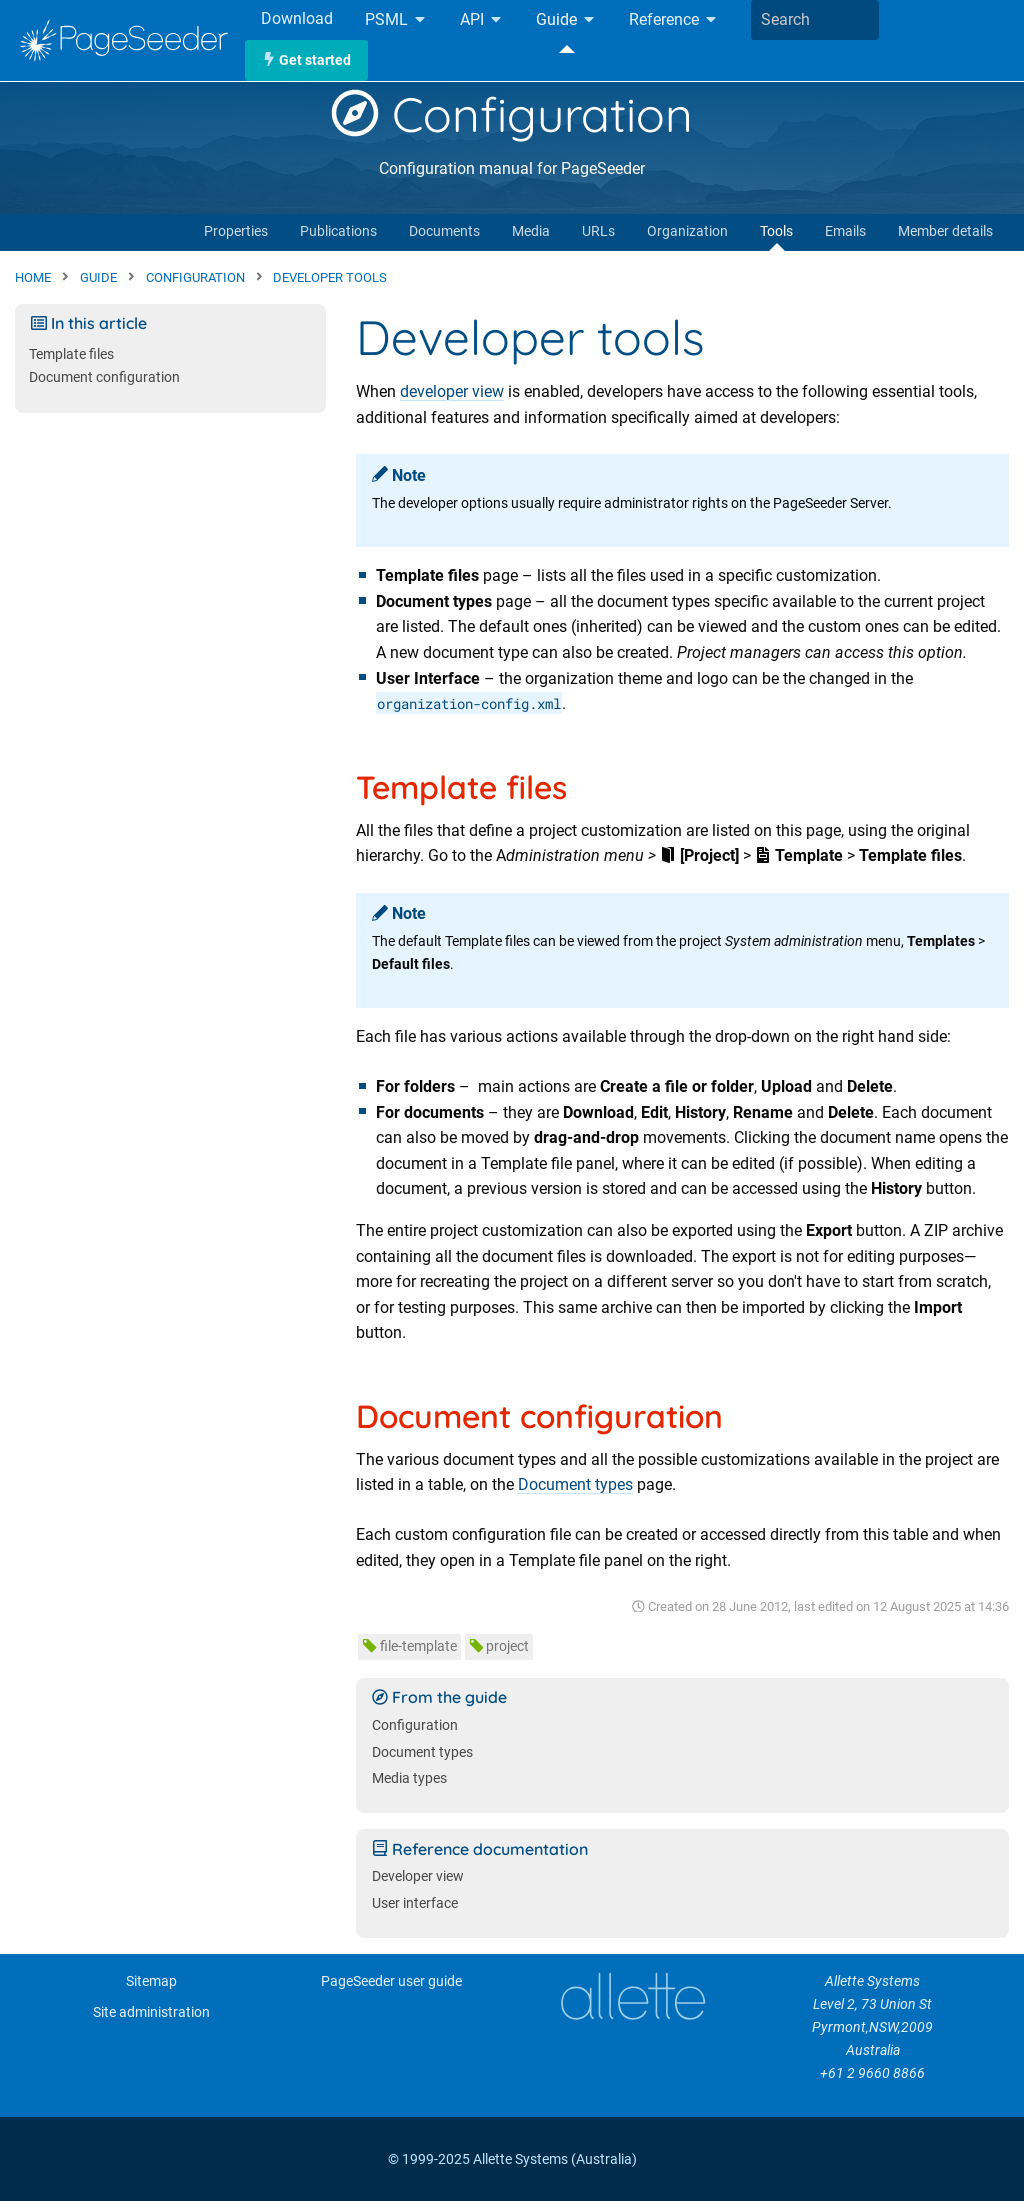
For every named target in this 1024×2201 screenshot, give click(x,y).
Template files (71, 354)
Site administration (151, 2012)
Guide (566, 20)
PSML (396, 20)
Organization (687, 231)
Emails (845, 231)
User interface (415, 1903)
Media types (409, 1778)
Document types (575, 1484)
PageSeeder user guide (391, 1981)
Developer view (418, 1876)
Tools (776, 231)
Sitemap (151, 1981)
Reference (674, 20)
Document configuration (104, 377)
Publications (338, 231)
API (482, 20)
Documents (444, 231)
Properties (236, 231)
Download (297, 18)
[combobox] (815, 20)
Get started (306, 60)
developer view (452, 391)
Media (531, 231)
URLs (598, 231)
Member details (945, 231)
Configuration (512, 114)
